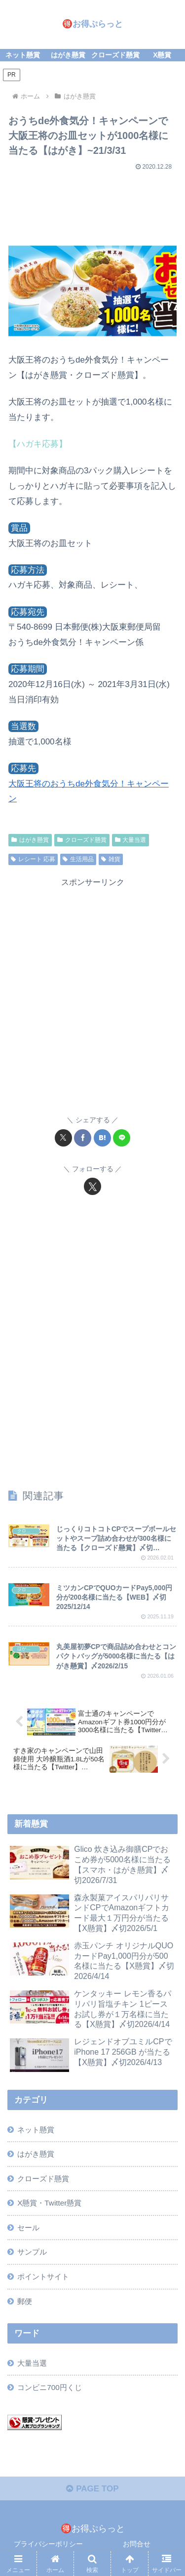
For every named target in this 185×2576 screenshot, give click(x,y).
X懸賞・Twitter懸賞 (49, 2203)
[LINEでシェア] (121, 1138)
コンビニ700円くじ (49, 2387)
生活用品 (78, 859)
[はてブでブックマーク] (102, 1138)
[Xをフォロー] (92, 1186)
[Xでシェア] (63, 1138)
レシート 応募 (33, 859)
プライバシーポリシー (48, 2544)
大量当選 (131, 839)
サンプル (32, 2252)
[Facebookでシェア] (82, 1138)
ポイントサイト (43, 2276)
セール (28, 2227)
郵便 (24, 2301)
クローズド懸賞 (82, 839)
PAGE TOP (92, 2488)
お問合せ (136, 2544)
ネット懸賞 (35, 2129)
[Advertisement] (92, 204)
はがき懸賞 (30, 839)
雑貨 (110, 859)
